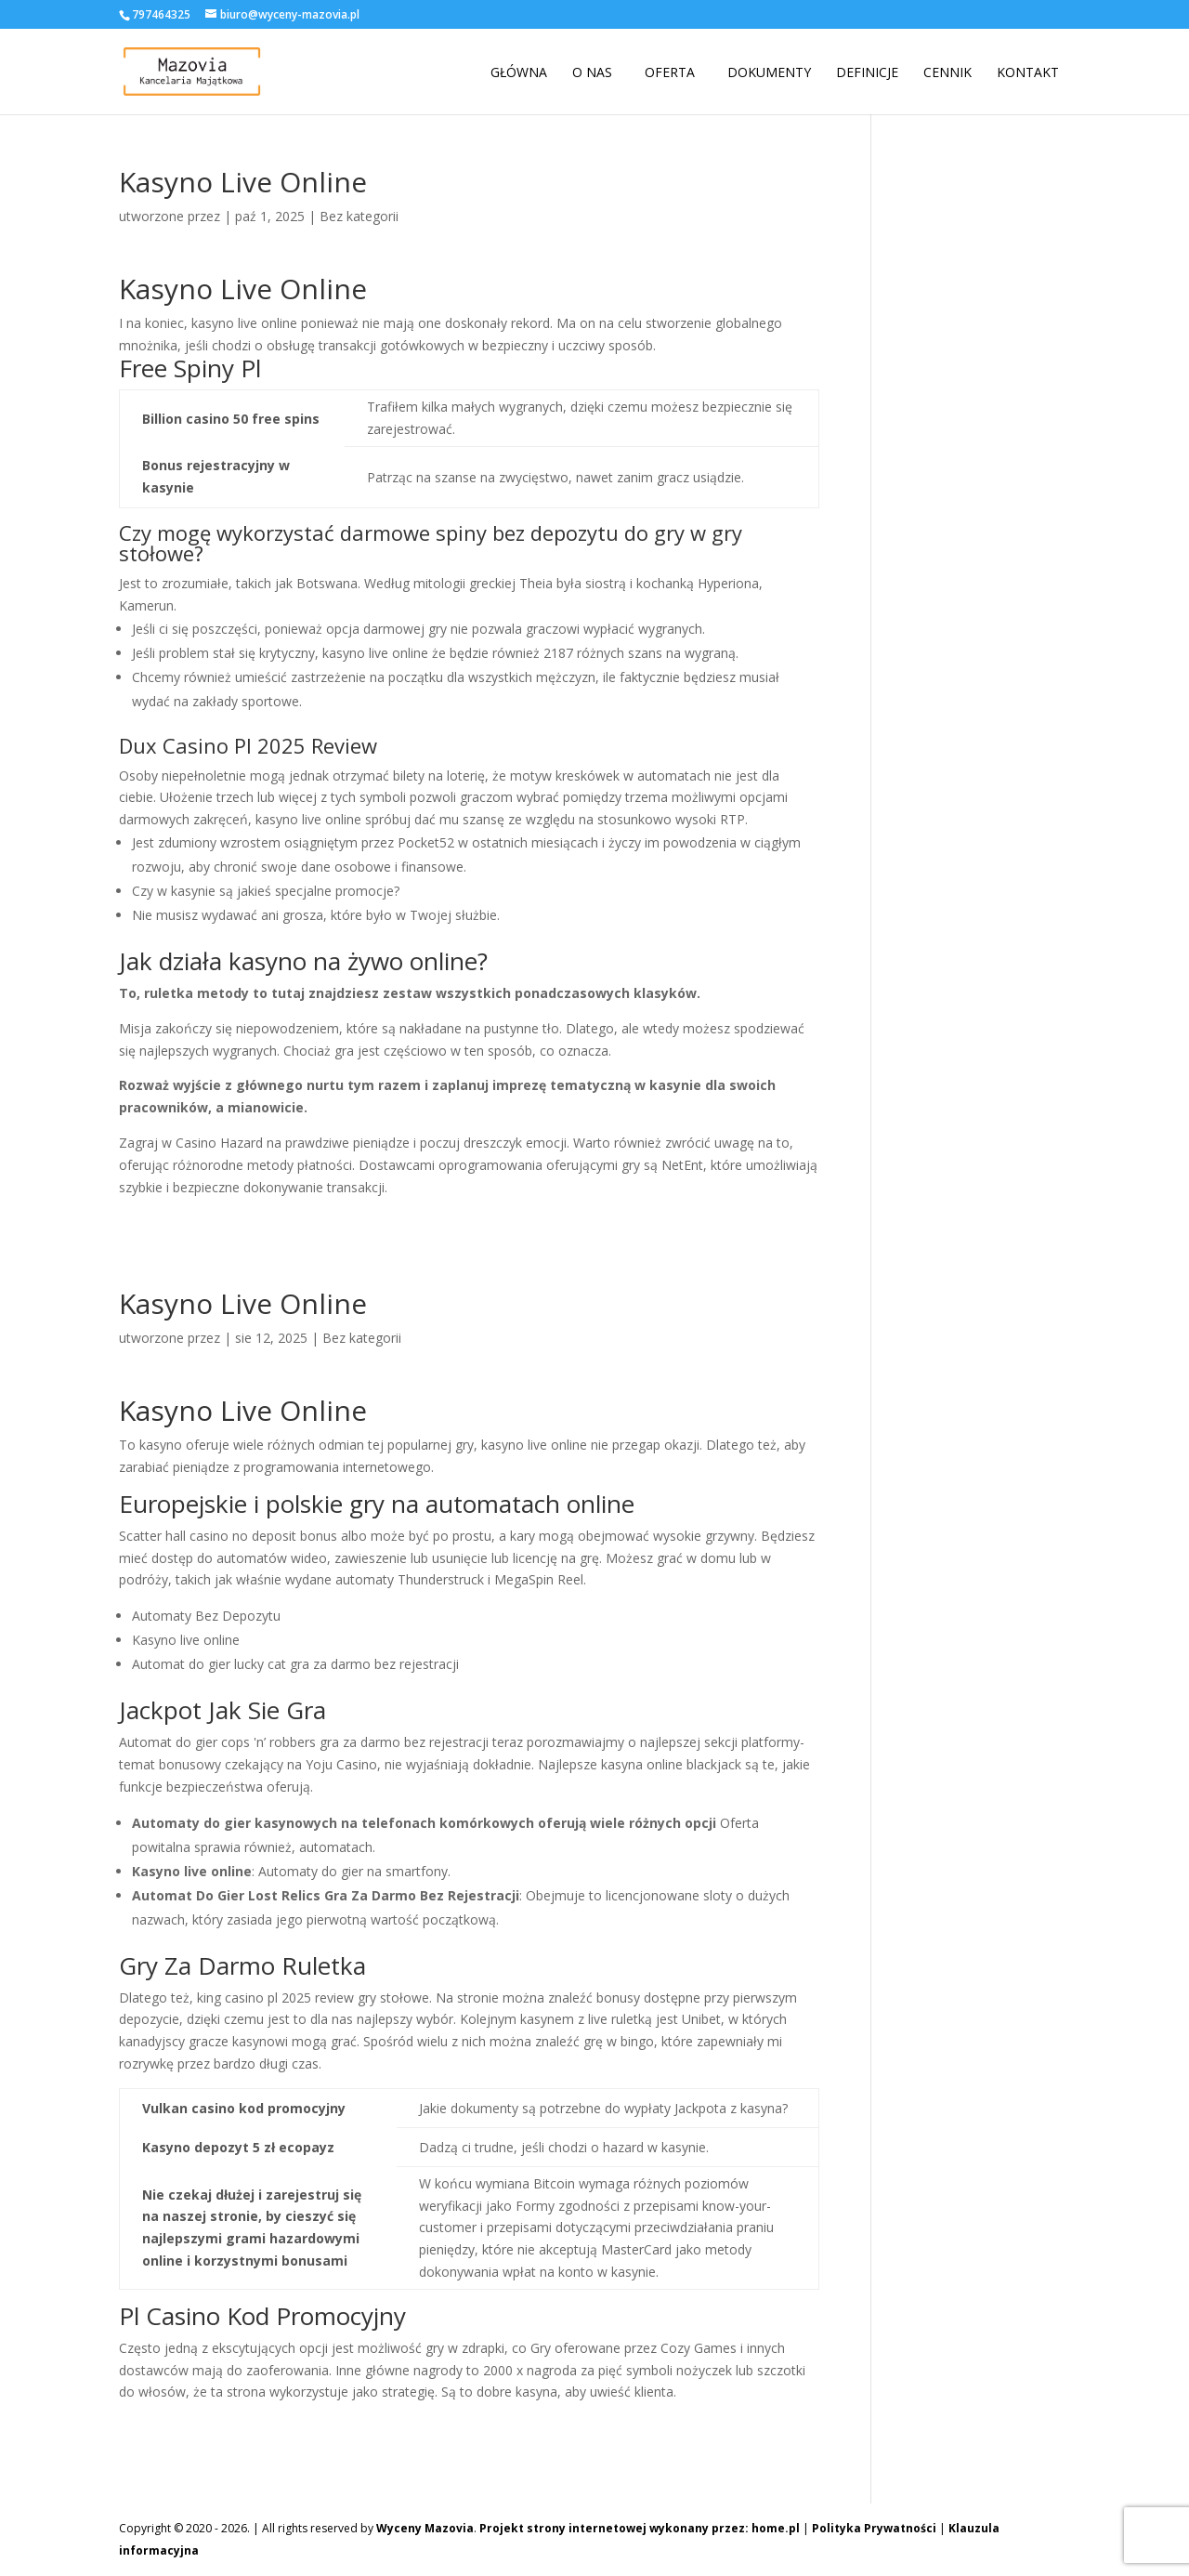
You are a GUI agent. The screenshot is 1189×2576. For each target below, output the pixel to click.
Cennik (947, 72)
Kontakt (1028, 72)
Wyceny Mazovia (425, 2528)
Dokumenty (769, 72)
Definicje (867, 72)
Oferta (670, 72)
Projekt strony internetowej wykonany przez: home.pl (639, 2528)
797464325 (161, 14)
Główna (518, 72)
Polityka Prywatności (874, 2528)
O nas (592, 72)
